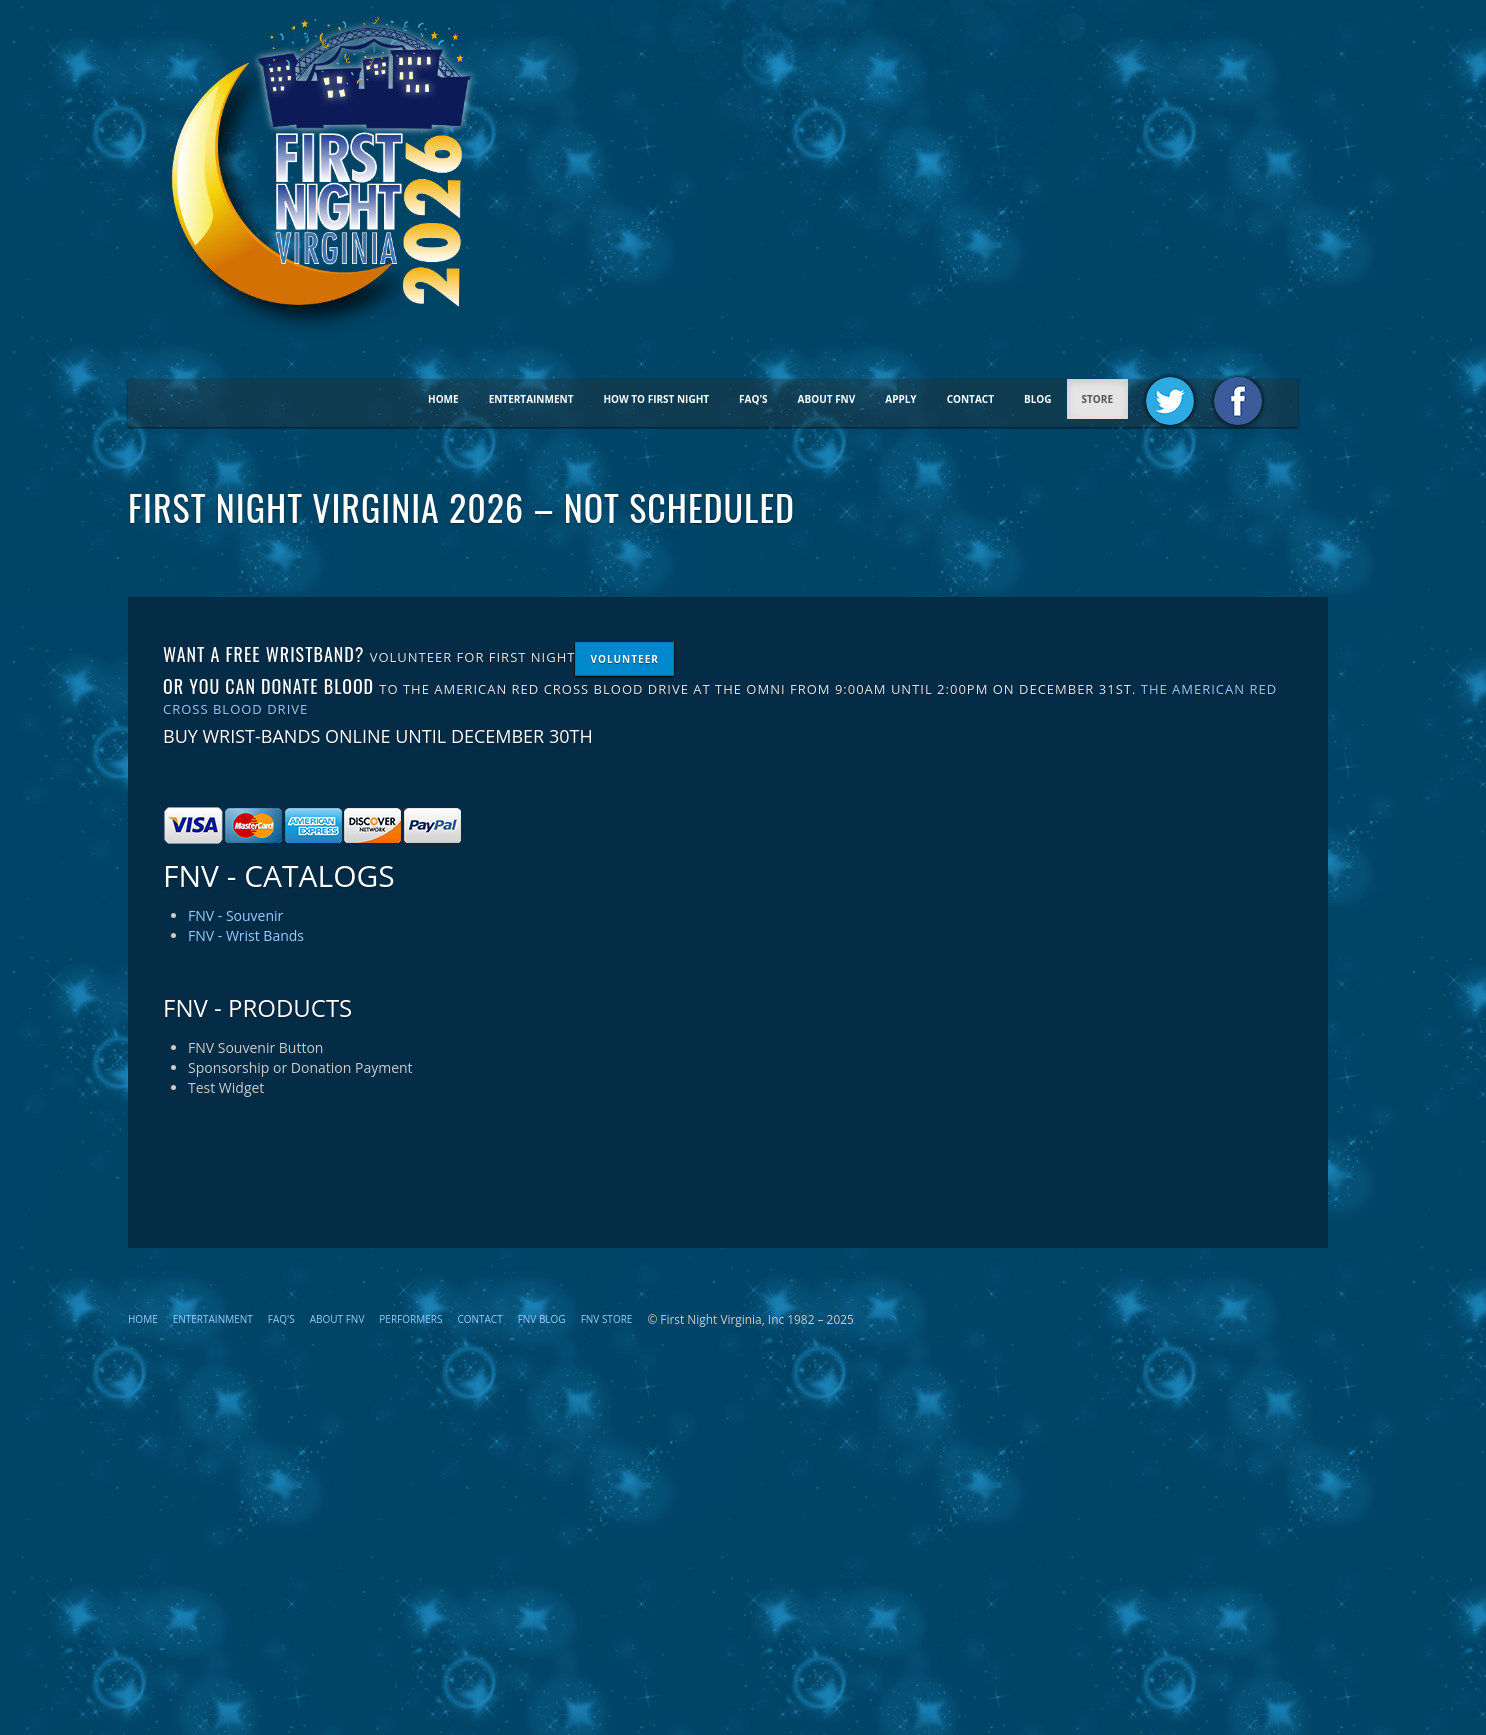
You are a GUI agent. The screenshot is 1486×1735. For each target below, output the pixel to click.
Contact (970, 399)
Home (443, 399)
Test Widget (226, 1087)
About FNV (827, 399)
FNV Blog (542, 1319)
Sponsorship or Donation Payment (300, 1067)
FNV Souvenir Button (255, 1047)
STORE (1097, 399)
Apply (900, 399)
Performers (410, 1319)
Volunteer (624, 659)
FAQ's (753, 399)
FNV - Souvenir (235, 915)
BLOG (1038, 399)
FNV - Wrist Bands (246, 935)
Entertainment (531, 399)
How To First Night (656, 399)
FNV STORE (607, 1319)
